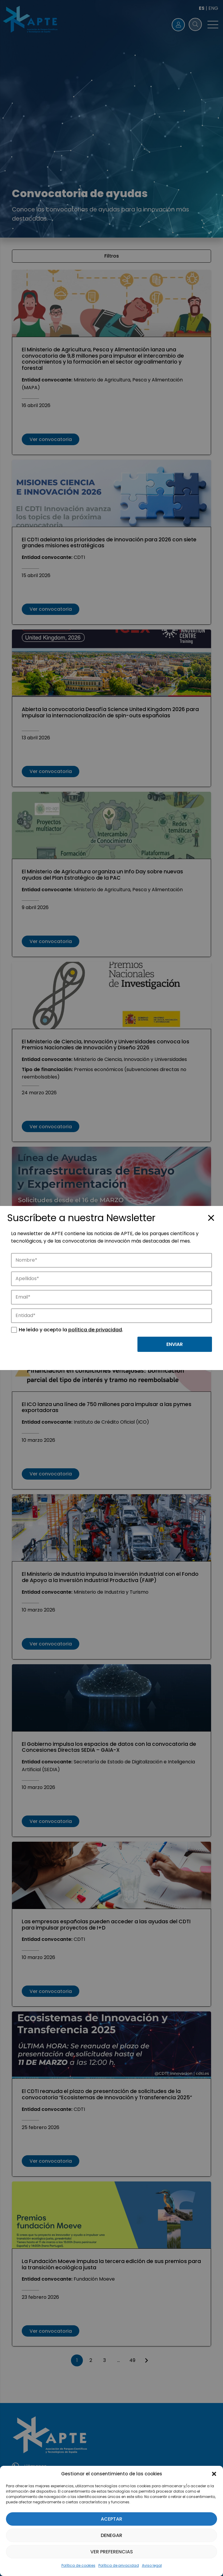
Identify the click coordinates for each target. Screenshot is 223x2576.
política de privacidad (95, 1329)
